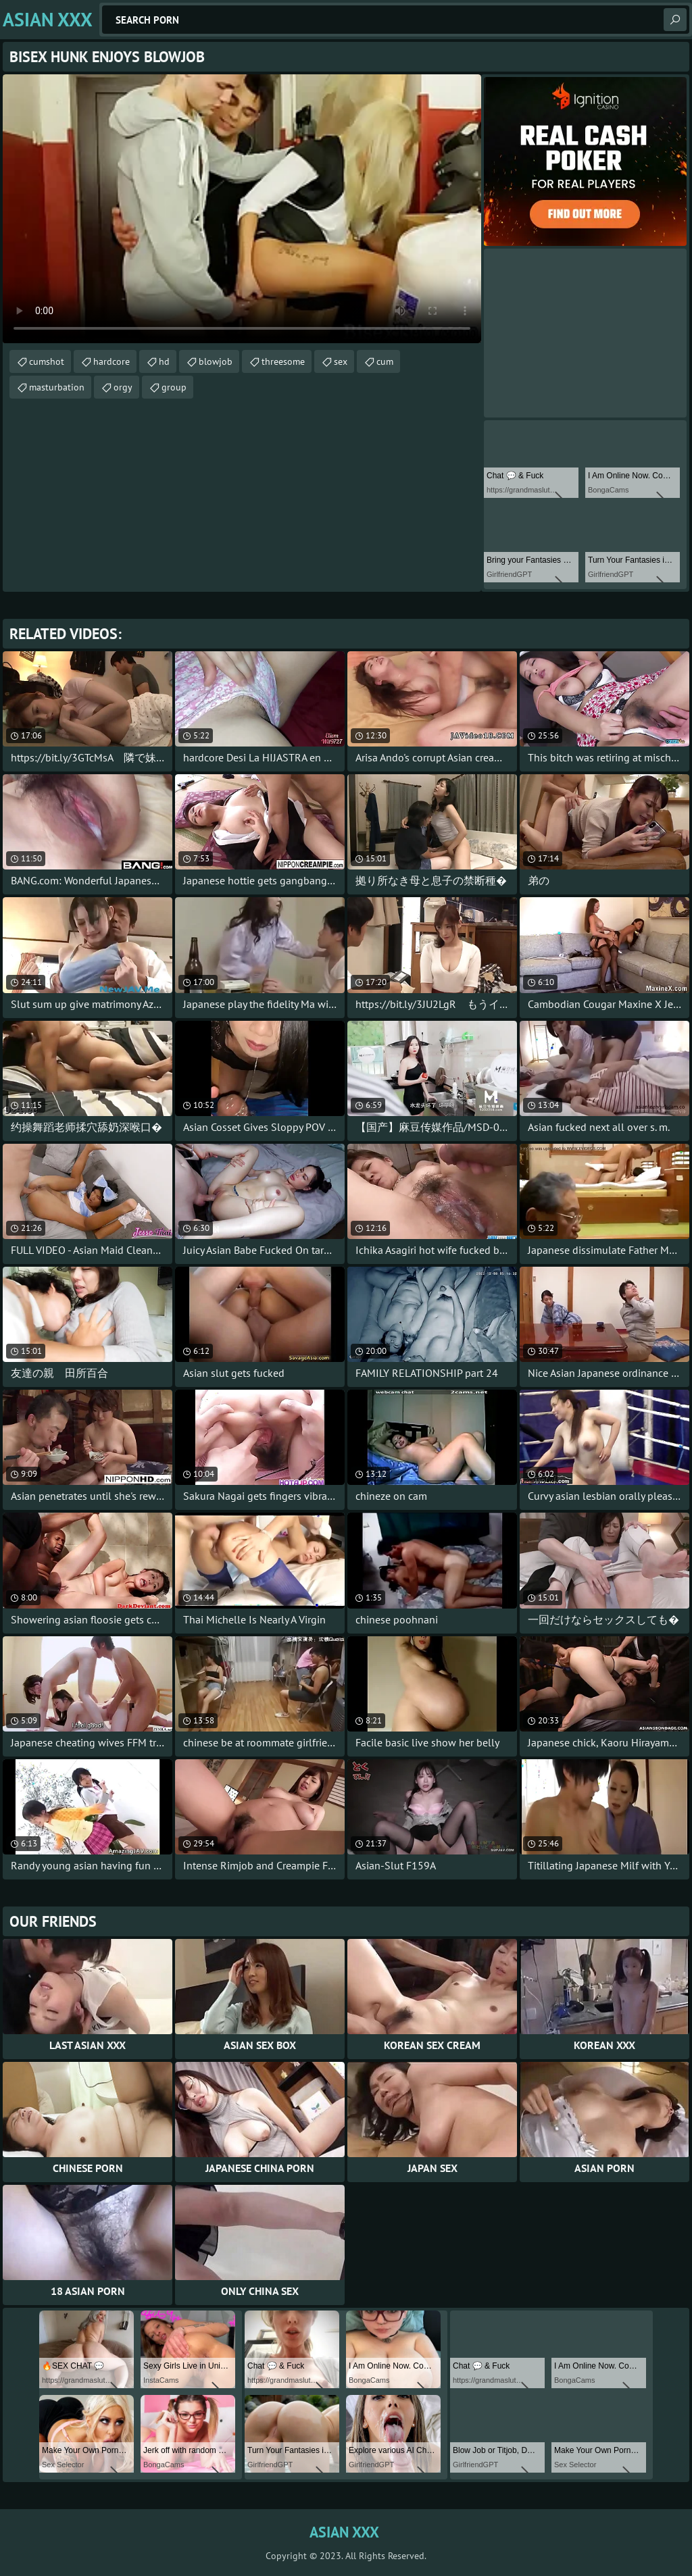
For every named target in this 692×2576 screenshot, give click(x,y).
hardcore (111, 361)
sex (340, 361)
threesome (283, 361)
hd (164, 361)
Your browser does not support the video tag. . (242, 208)
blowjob (215, 361)
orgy (123, 387)
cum (384, 361)
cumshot (46, 361)
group (174, 387)
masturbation (56, 387)
